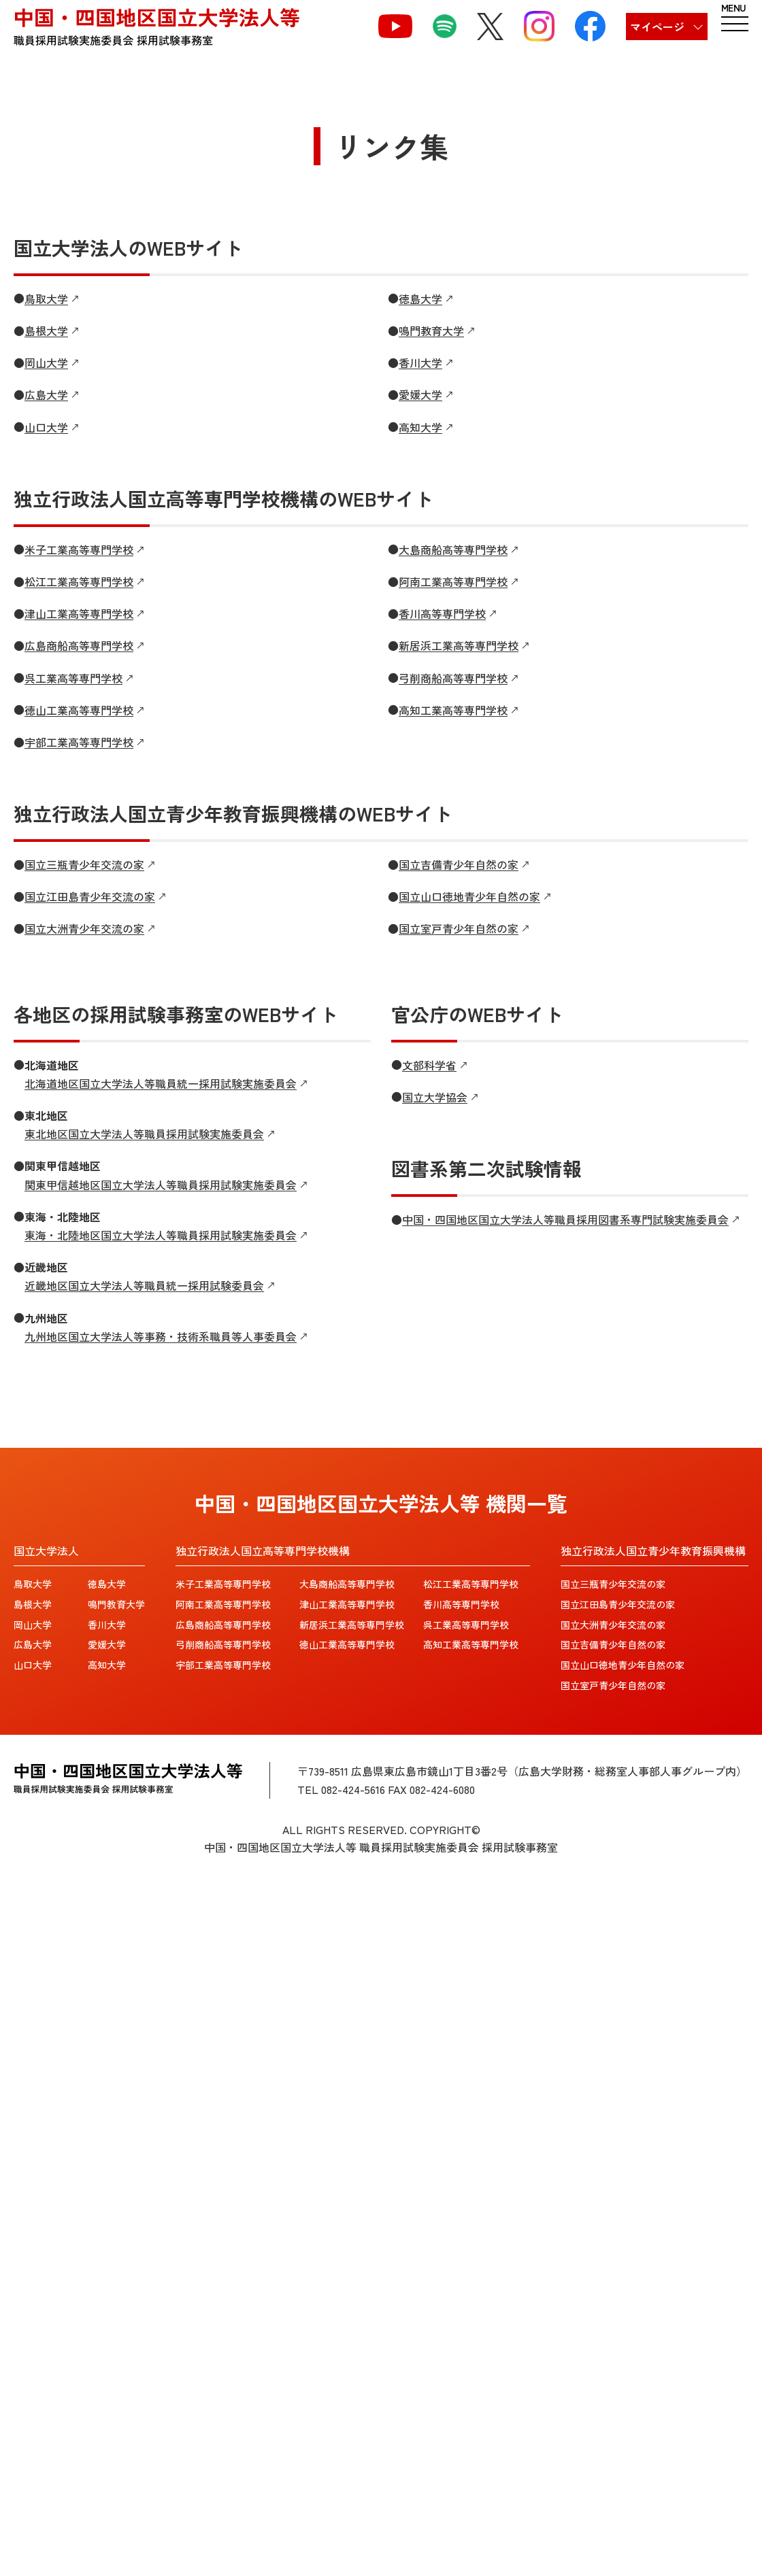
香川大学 (107, 1624)
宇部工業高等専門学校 (223, 1665)
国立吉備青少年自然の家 (613, 1644)
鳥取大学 (33, 1584)
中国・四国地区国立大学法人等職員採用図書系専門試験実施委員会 (565, 1219)
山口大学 (33, 1665)
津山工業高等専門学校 (347, 1604)
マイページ (657, 26)
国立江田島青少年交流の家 (618, 1604)
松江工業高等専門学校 (470, 1584)
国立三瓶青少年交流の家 (613, 1584)
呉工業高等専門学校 (466, 1624)
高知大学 (107, 1665)
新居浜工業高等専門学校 (351, 1624)
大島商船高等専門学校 (347, 1584)
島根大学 (33, 1604)
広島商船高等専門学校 (223, 1624)
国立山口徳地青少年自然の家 (622, 1665)
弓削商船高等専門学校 (223, 1644)
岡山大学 (33, 1624)
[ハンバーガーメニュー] (734, 20)
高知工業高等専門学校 (470, 1644)
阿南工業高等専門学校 (223, 1604)
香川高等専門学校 (461, 1604)
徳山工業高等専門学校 (347, 1644)
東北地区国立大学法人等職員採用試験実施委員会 (144, 1133)
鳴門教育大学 (116, 1604)
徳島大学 (107, 1584)
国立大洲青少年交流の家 (613, 1624)
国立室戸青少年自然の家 (613, 1685)
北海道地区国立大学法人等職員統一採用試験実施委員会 (160, 1083)
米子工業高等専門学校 (223, 1584)
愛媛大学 (107, 1644)
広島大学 (33, 1644)
